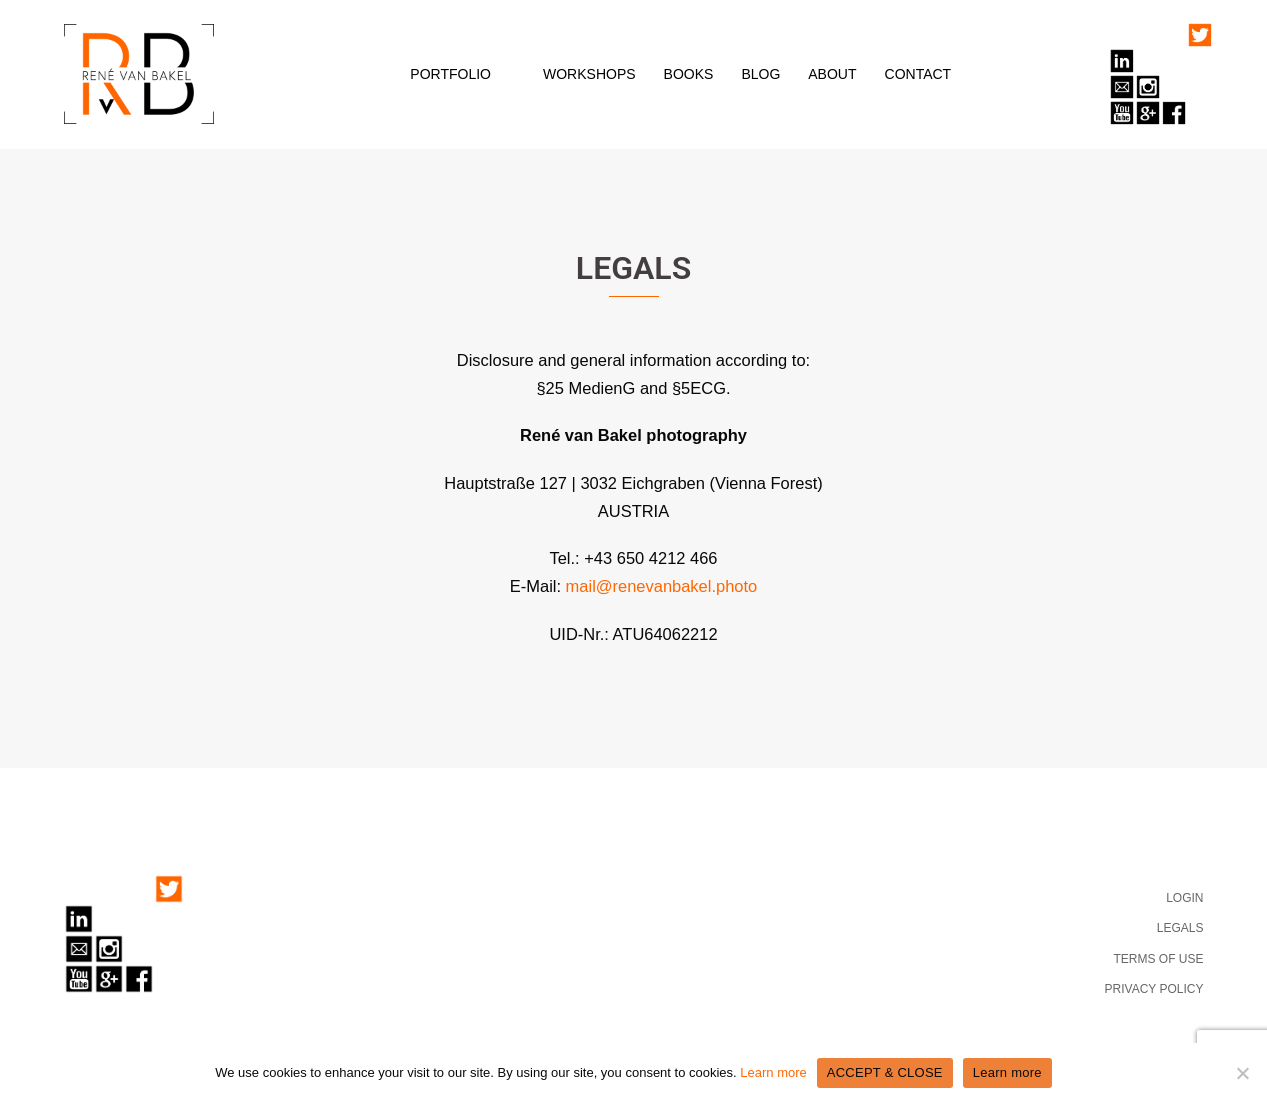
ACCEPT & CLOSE (885, 1072)
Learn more (773, 1072)
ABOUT (832, 74)
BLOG (760, 74)
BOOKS (689, 74)
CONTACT (918, 74)
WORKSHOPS (589, 74)
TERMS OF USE (1158, 959)
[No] (1242, 1073)
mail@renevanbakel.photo (662, 586)
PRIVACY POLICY (1154, 989)
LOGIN (1184, 898)
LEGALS (1180, 928)
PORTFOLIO (450, 74)
